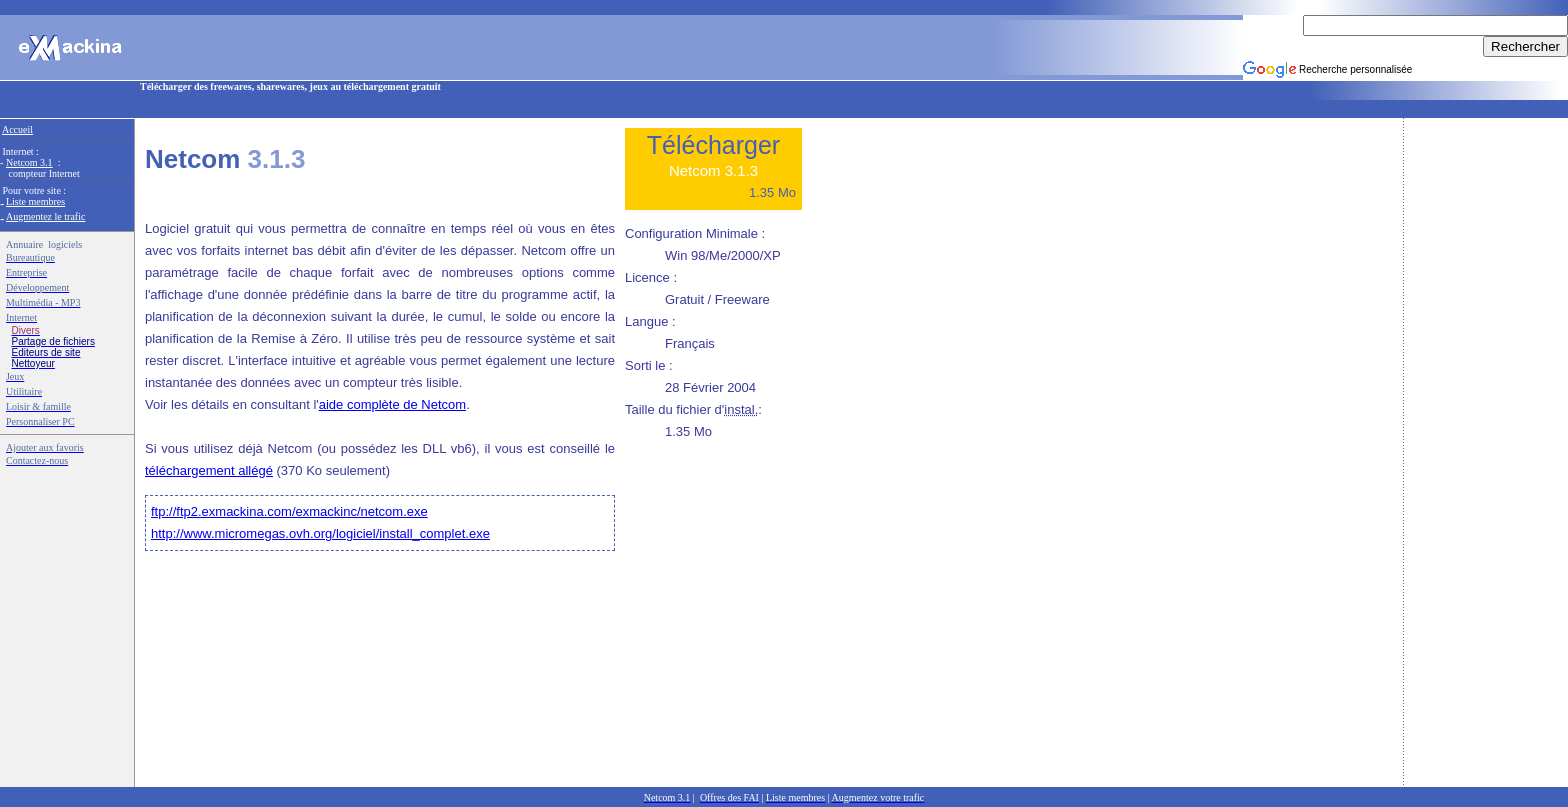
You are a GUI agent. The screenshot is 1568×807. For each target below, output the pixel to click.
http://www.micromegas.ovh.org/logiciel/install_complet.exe (320, 533)
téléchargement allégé (209, 470)
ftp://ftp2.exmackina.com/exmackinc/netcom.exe (289, 511)
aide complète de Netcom (392, 404)
